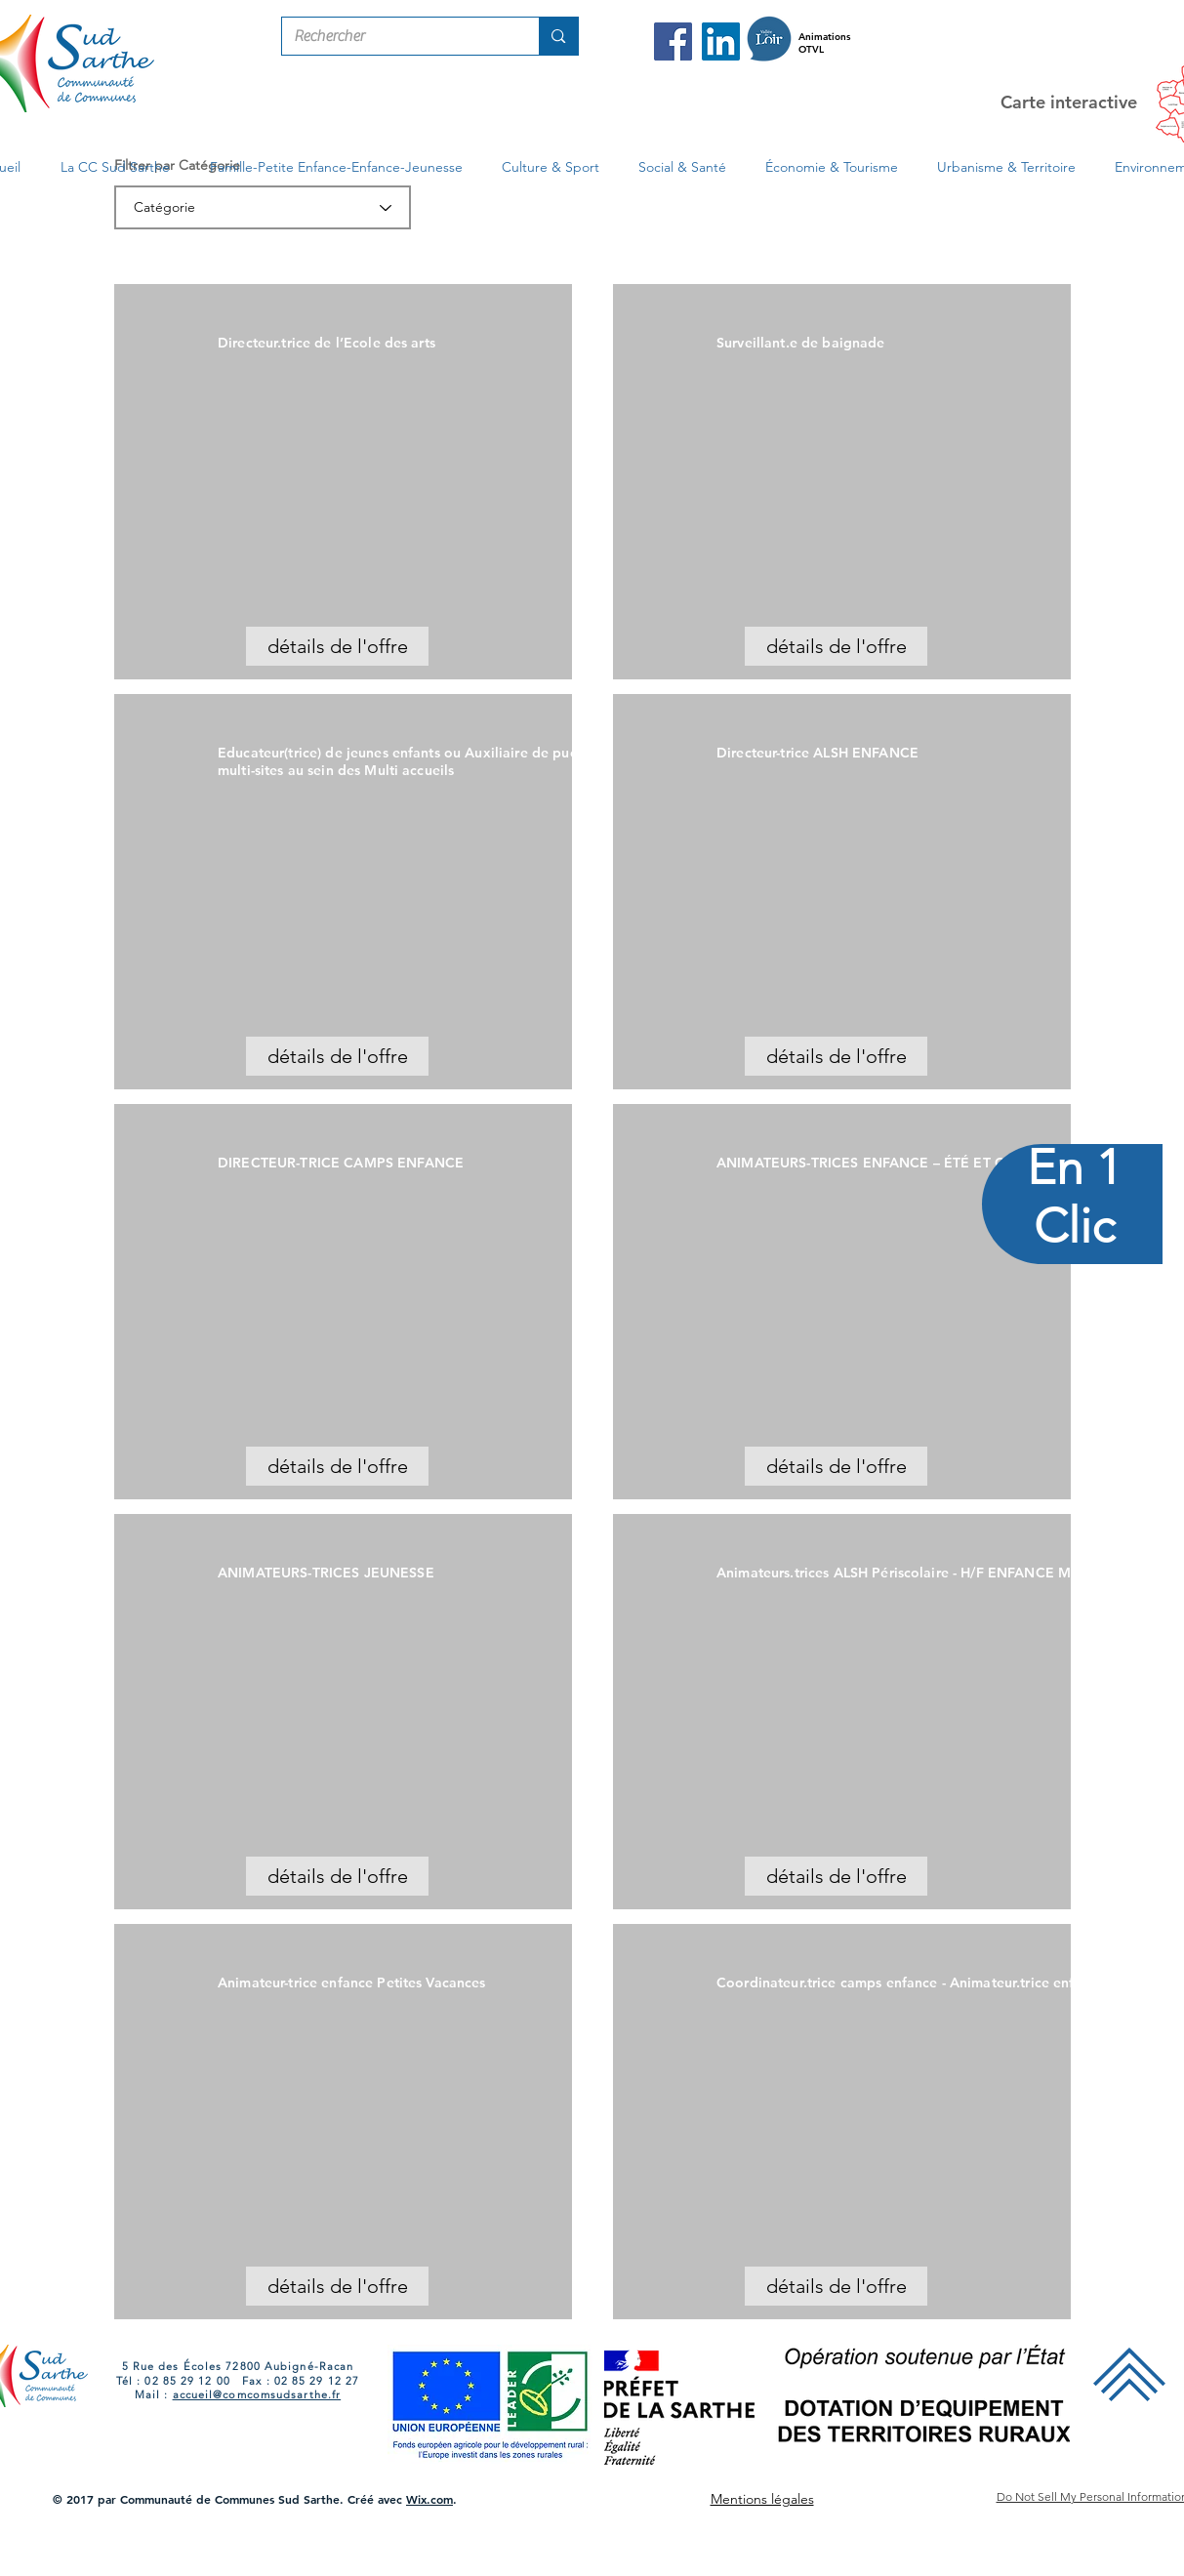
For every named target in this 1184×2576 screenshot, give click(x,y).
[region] (1073, 1288)
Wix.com (429, 2499)
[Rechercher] (396, 36)
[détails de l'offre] (337, 646)
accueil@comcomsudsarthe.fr (257, 2394)
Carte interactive (1068, 102)
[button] (115, 167)
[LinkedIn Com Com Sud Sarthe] (721, 41)
